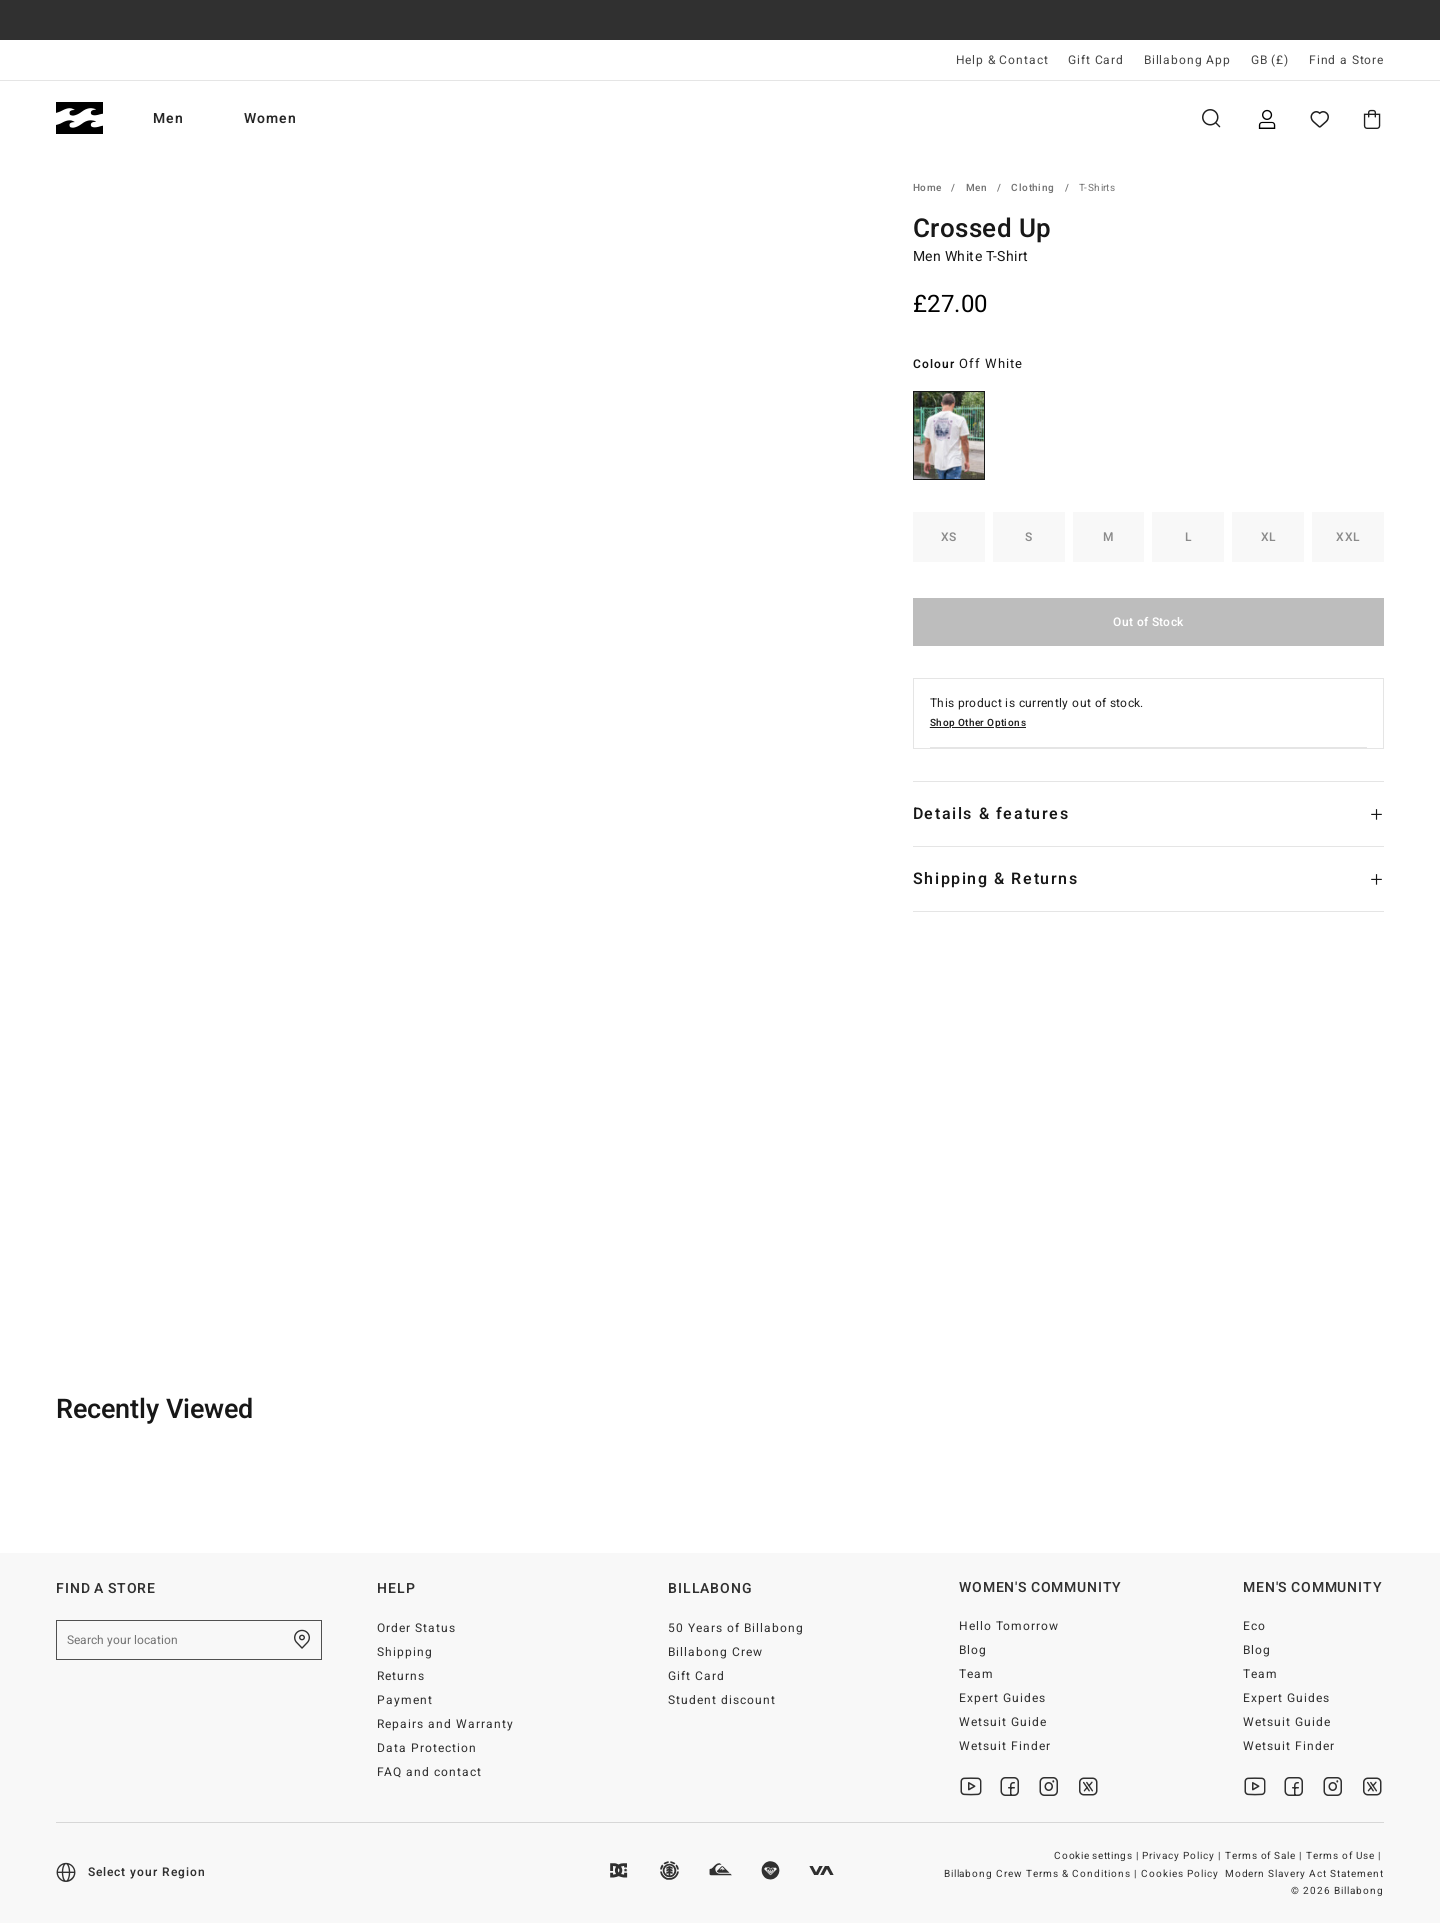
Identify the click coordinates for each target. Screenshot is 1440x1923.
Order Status (416, 1628)
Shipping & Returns (996, 879)
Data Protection (427, 1748)
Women (270, 118)
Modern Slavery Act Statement (1304, 1874)
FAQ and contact (429, 1772)
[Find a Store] (302, 1640)
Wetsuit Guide (1003, 1722)
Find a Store (1346, 60)
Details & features (991, 814)
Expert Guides (1002, 1698)
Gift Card (1096, 60)
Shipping (405, 1652)
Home (927, 188)
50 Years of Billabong (736, 1628)
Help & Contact (1002, 60)
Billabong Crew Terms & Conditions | (1042, 1874)
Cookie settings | (1097, 1856)
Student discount (722, 1700)
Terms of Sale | (1265, 1856)
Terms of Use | (1345, 1856)
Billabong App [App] (1187, 60)
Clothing (1032, 188)
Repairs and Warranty (445, 1724)
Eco (1254, 1626)
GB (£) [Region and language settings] (1270, 60)
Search (1211, 118)
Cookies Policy (1180, 1874)
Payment (405, 1700)
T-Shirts (1097, 188)
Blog (973, 1650)
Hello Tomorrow (1009, 1626)
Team (976, 1674)
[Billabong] (79, 118)
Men (168, 118)
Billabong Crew (715, 1652)
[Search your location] (189, 1640)
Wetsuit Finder (1005, 1746)
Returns (401, 1676)
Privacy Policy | (1183, 1856)
